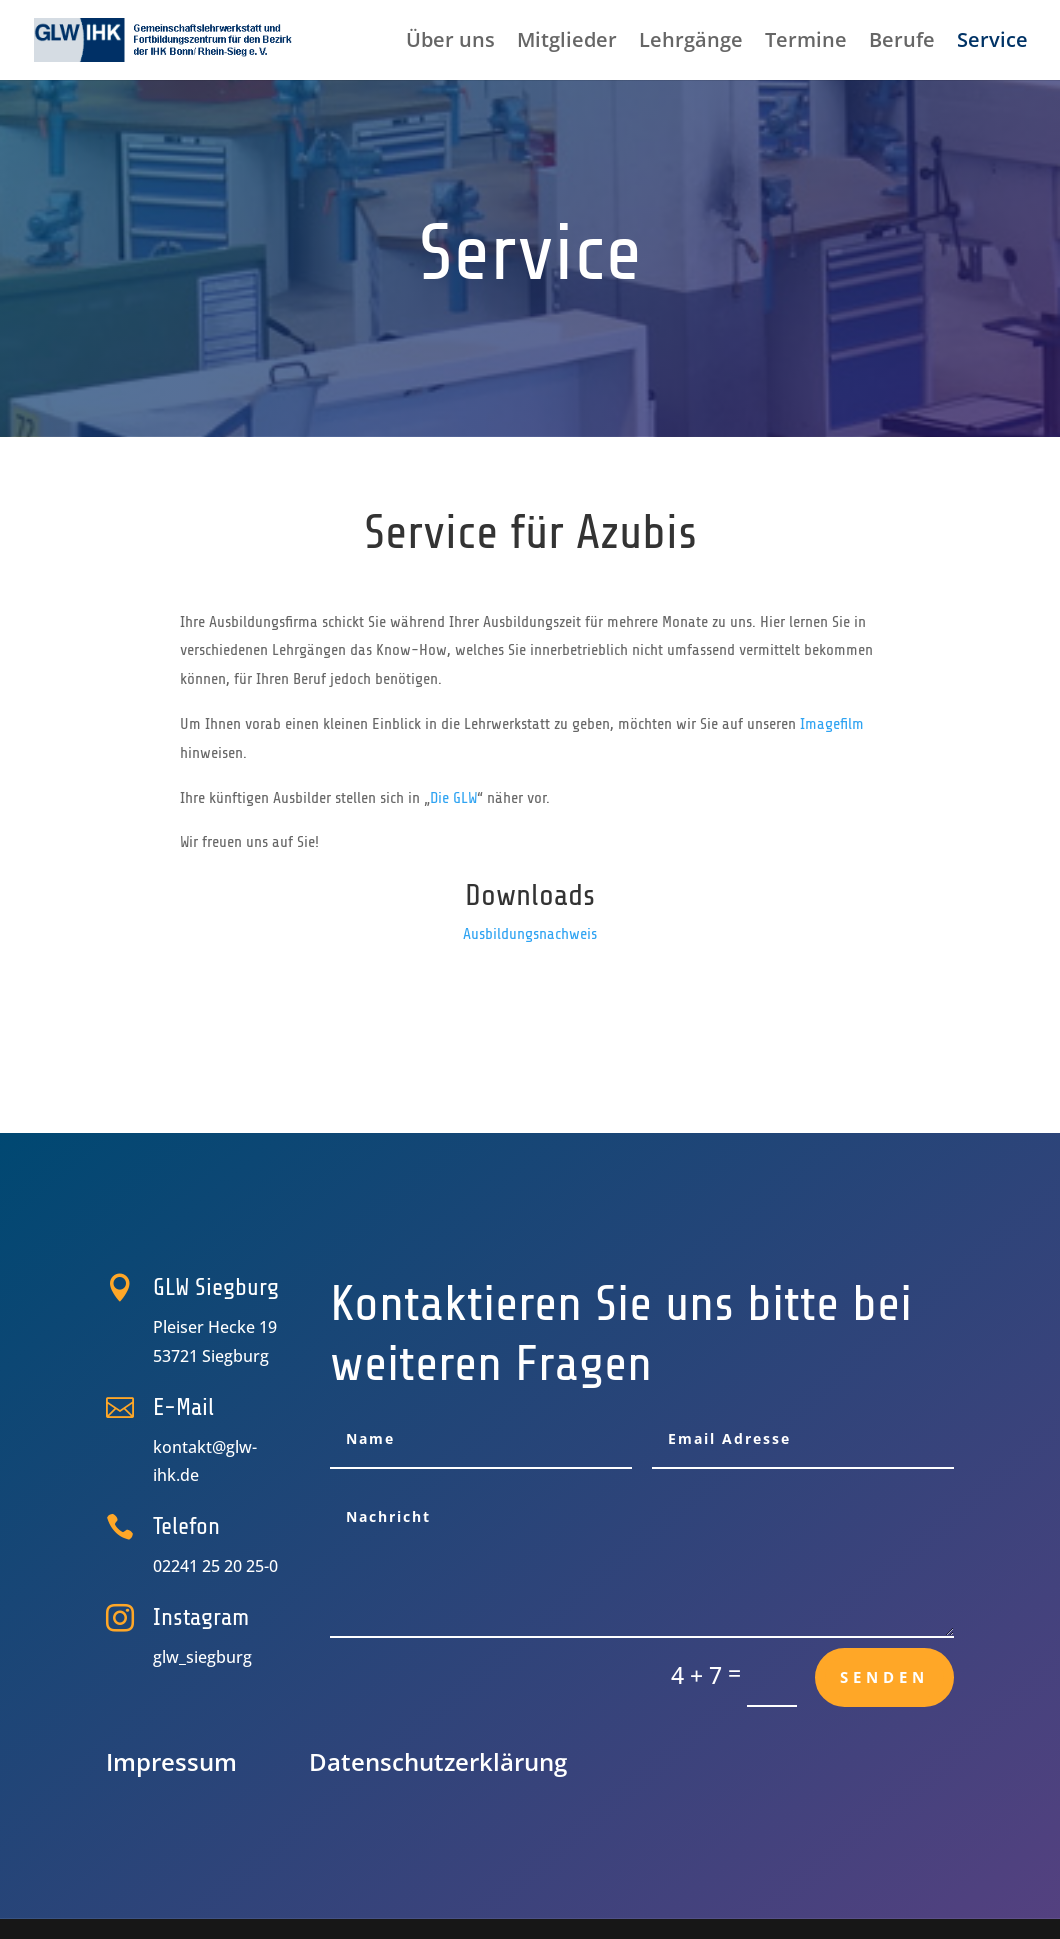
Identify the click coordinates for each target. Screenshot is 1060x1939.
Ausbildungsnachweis (530, 934)
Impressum (171, 1761)
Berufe (902, 43)
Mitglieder (567, 43)
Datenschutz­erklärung (438, 1761)
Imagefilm (832, 724)
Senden (884, 1677)
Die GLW (453, 798)
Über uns (450, 43)
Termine (806, 43)
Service (992, 43)
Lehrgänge (691, 43)
